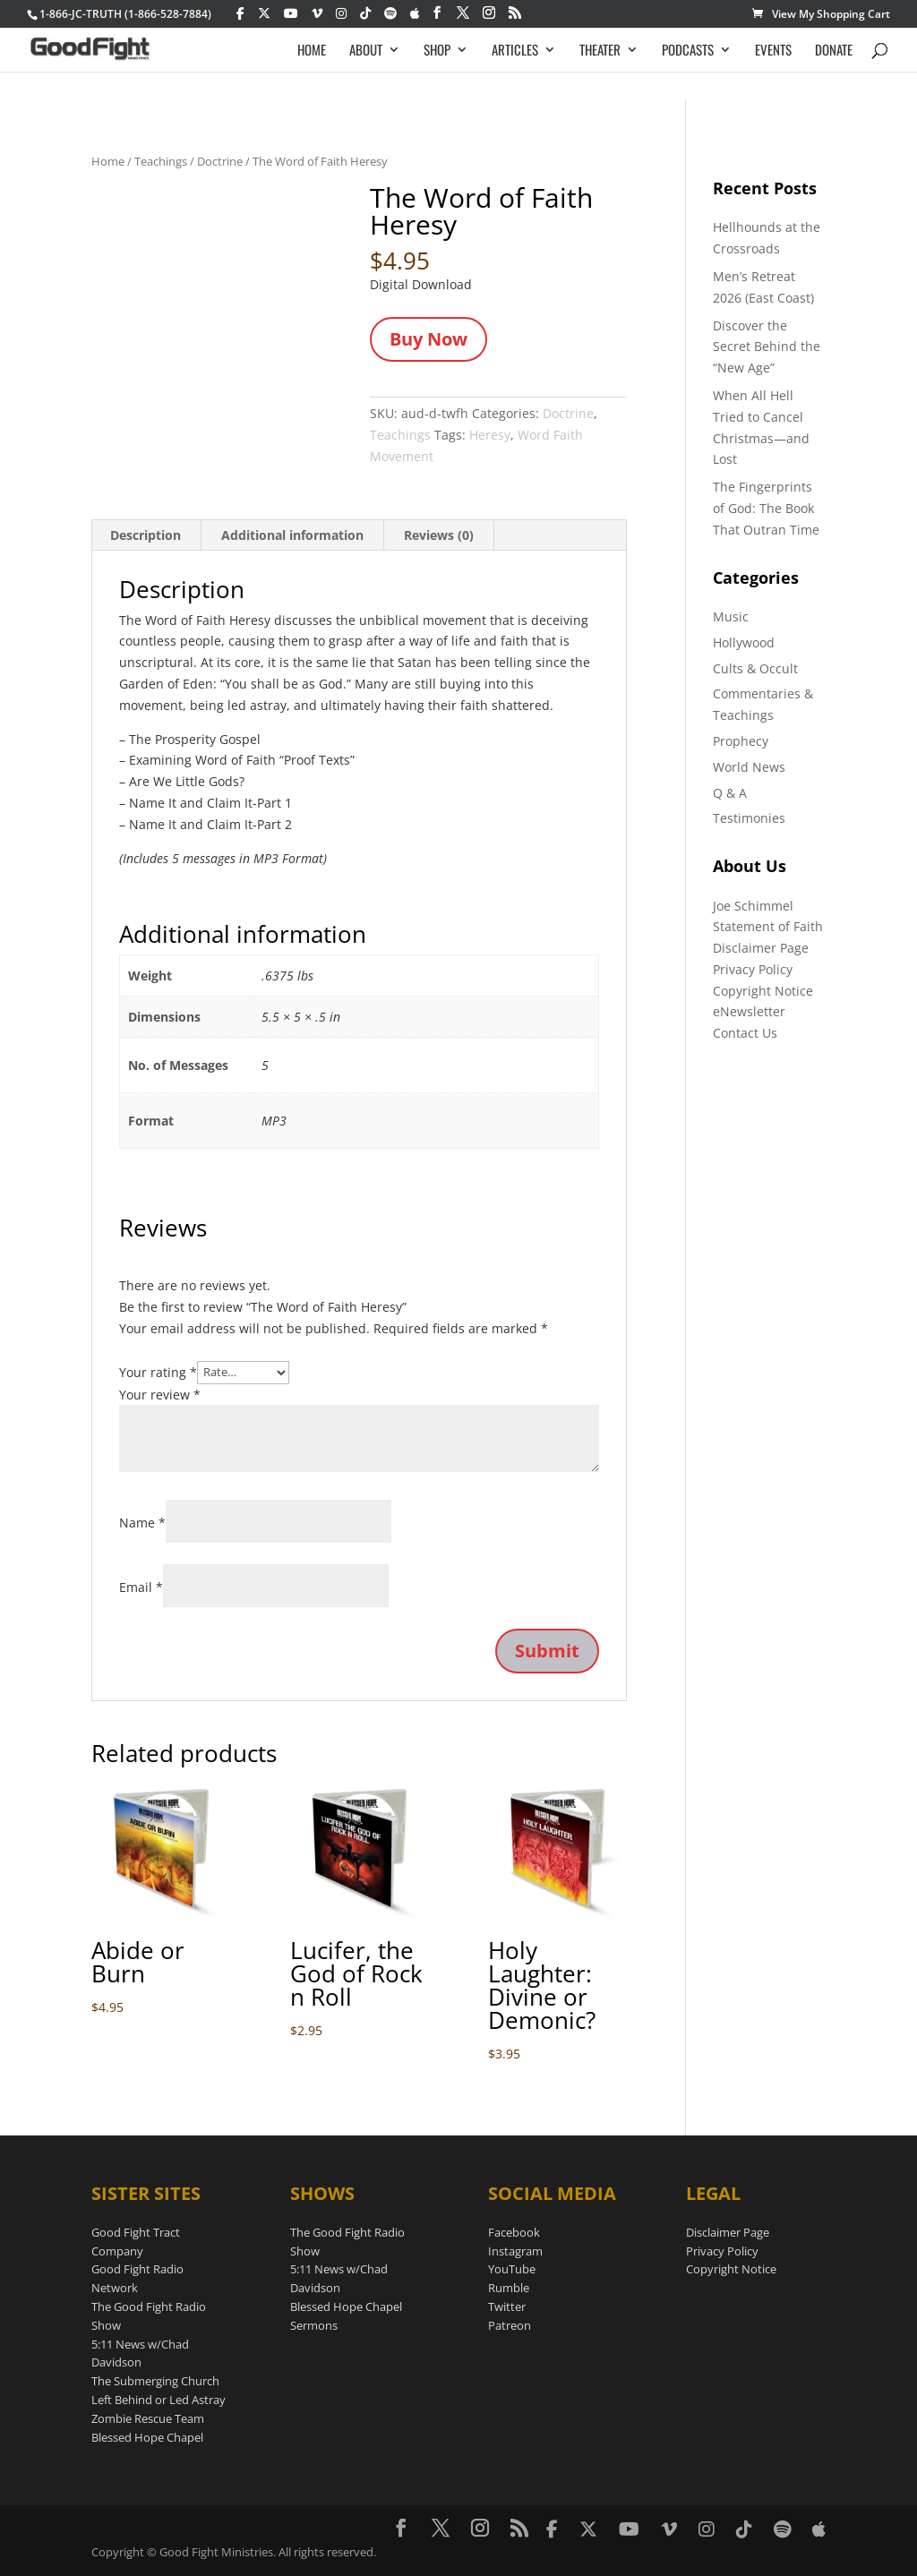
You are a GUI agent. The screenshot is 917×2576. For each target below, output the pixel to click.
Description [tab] (145, 534)
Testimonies (749, 817)
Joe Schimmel (753, 905)
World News (749, 766)
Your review (160, 1394)
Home (107, 161)
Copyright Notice (763, 990)
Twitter (507, 2306)
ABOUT (365, 51)
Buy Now (428, 339)
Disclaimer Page (761, 947)
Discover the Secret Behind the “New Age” (766, 347)
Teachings (160, 161)
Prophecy (740, 740)
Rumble (508, 2288)
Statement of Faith (768, 926)
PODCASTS (688, 51)
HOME (311, 51)
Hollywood (744, 642)
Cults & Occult (755, 668)
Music (731, 616)
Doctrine (220, 161)
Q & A (730, 792)
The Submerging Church (155, 2381)
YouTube (512, 2269)
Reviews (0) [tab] (439, 534)
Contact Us (745, 1032)
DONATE (834, 51)
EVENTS (773, 51)
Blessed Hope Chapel (147, 2437)
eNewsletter (749, 1011)
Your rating (158, 1371)
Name (142, 1522)
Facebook (514, 2232)
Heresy (489, 434)
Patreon (509, 2325)
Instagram (515, 2251)
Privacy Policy (753, 969)
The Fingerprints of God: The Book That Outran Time (766, 508)
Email (141, 1587)
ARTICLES (515, 51)
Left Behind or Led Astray (158, 2400)
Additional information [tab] (292, 534)
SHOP (437, 51)
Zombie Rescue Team (147, 2418)
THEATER (600, 51)
